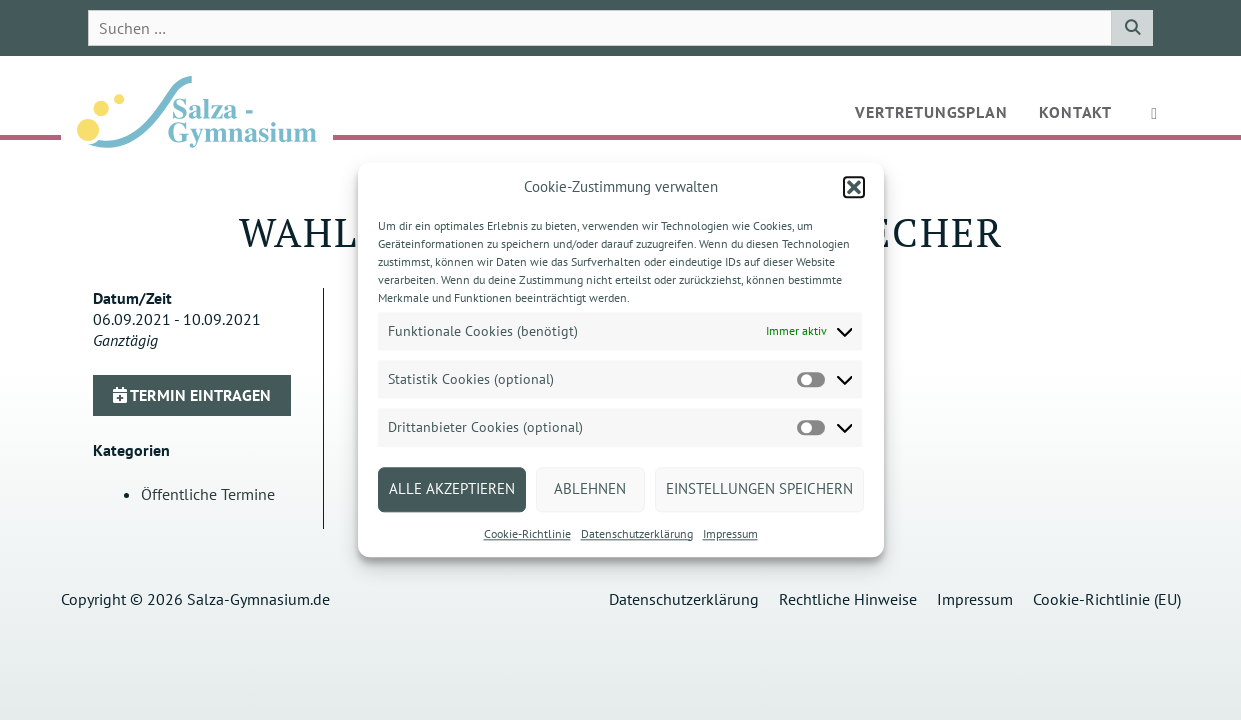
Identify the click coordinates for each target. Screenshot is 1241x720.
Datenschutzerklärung (637, 533)
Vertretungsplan (931, 112)
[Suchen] (1132, 28)
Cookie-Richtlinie (527, 533)
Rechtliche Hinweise (848, 599)
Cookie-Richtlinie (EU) (1107, 599)
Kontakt (1075, 112)
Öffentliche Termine (208, 494)
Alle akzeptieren (452, 488)
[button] (854, 187)
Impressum (730, 533)
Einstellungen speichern (759, 488)
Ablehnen (590, 488)
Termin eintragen (192, 395)
